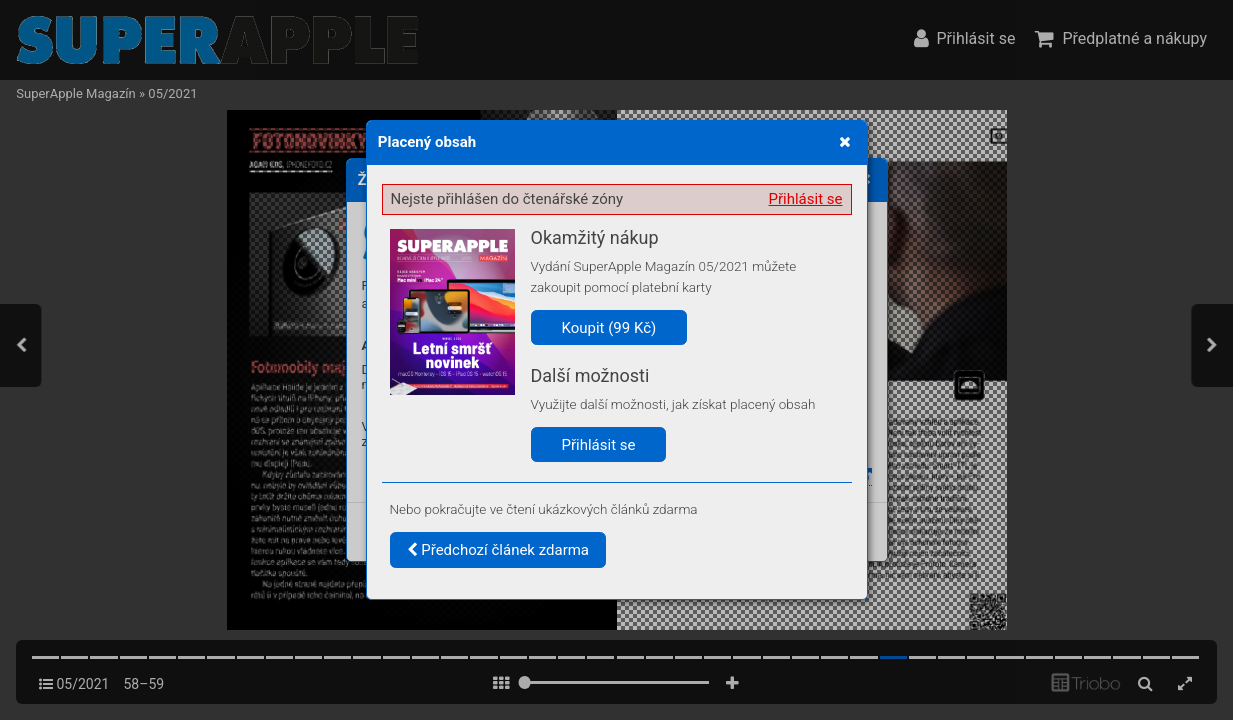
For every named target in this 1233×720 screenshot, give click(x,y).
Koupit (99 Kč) (609, 328)
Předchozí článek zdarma (498, 550)
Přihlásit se (806, 199)
